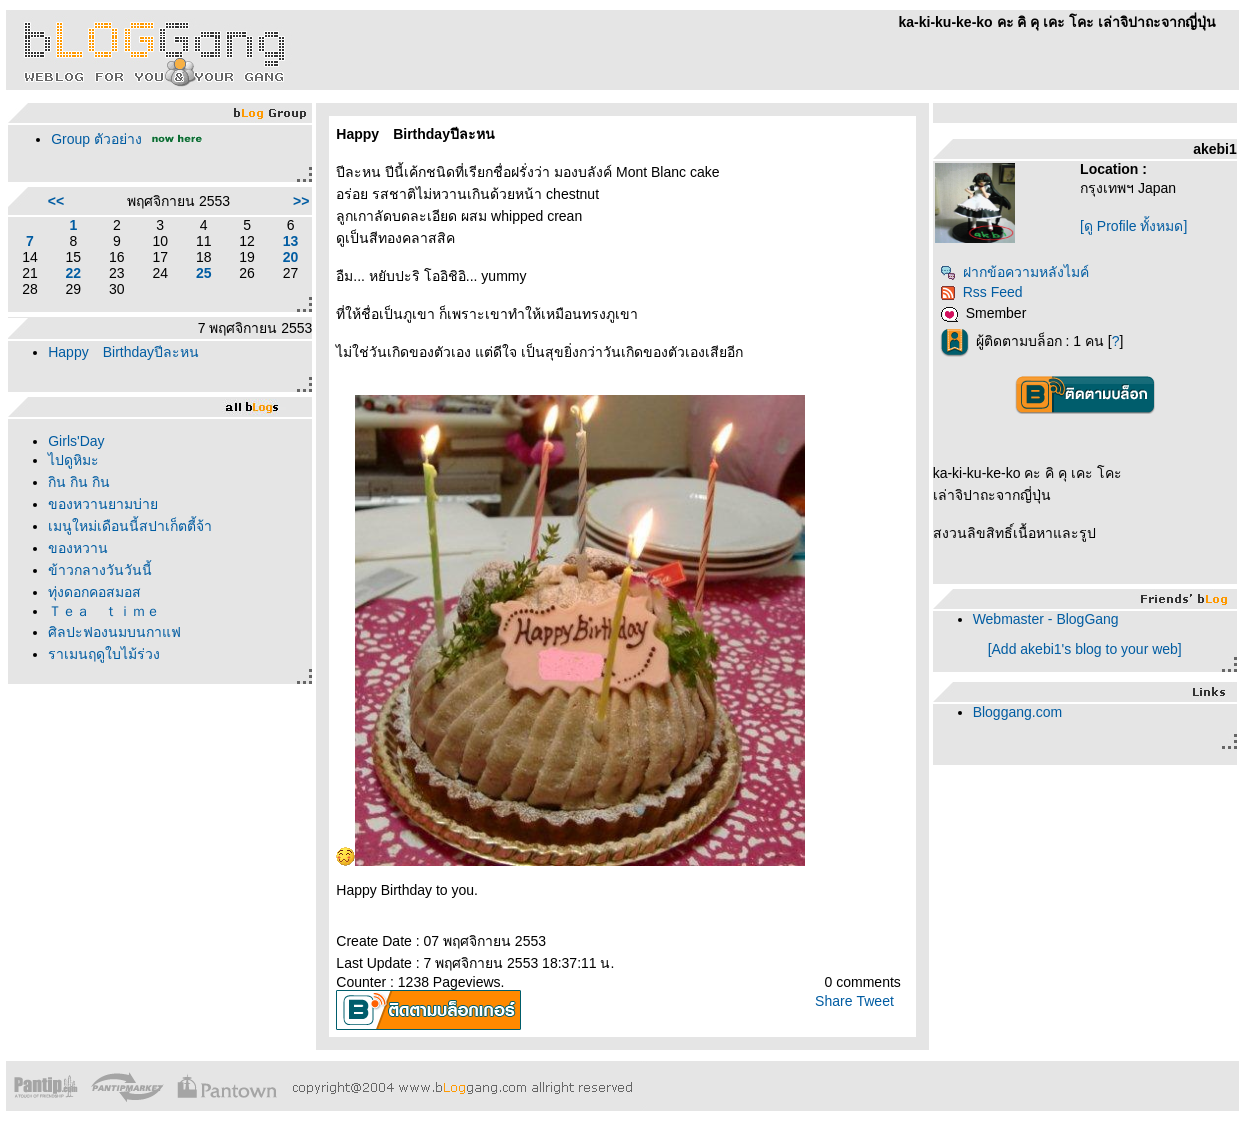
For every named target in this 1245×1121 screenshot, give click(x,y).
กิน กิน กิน (79, 482)
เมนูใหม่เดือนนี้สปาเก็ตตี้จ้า (130, 526)
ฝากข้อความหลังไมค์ (1014, 272)
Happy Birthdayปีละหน (123, 352)
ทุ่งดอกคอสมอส (94, 592)
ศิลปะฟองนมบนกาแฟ (114, 632)
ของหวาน (78, 548)
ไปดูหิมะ (73, 460)
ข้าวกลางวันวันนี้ (100, 570)
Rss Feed (981, 292)
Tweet (874, 1001)
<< (56, 201)
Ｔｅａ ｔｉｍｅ (104, 611)
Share (833, 1001)
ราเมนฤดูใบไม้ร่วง (104, 654)
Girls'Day (76, 441)
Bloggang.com (1018, 712)
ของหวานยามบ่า (103, 504)
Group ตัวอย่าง (96, 139)
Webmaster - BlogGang (1046, 619)
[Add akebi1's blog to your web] (1085, 649)
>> (301, 201)
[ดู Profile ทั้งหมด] (1133, 226)
